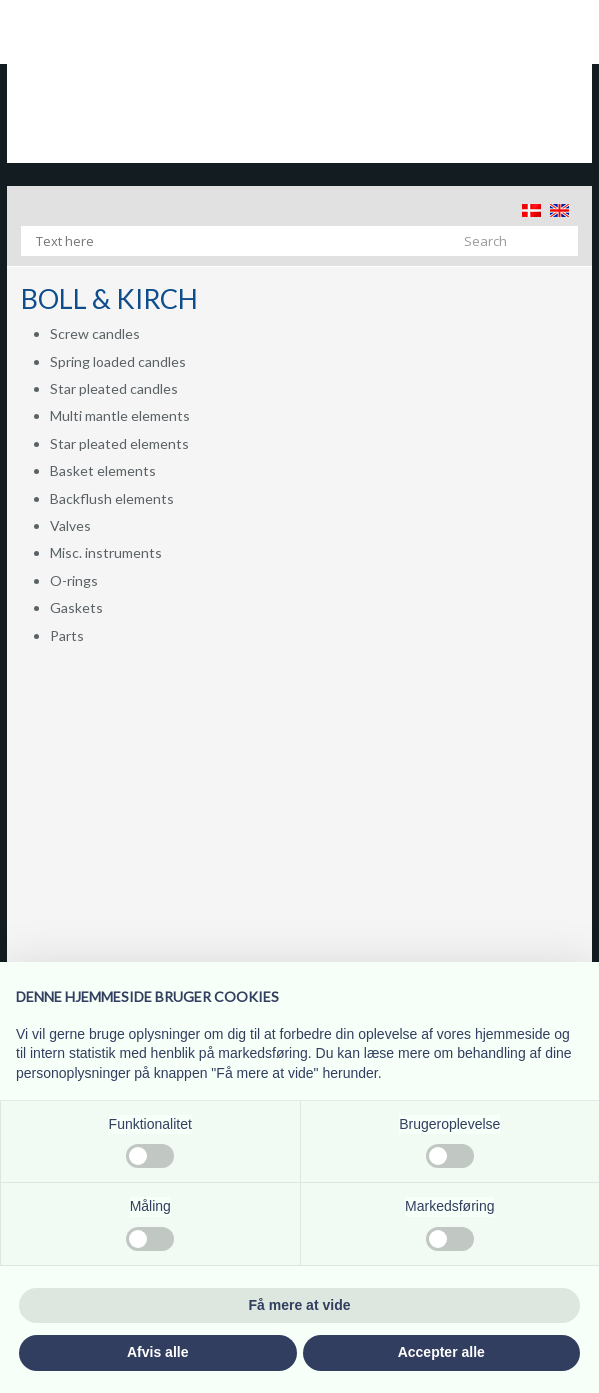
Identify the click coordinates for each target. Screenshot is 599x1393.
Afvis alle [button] (157, 1352)
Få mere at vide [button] (300, 1305)
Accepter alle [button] (441, 1352)
